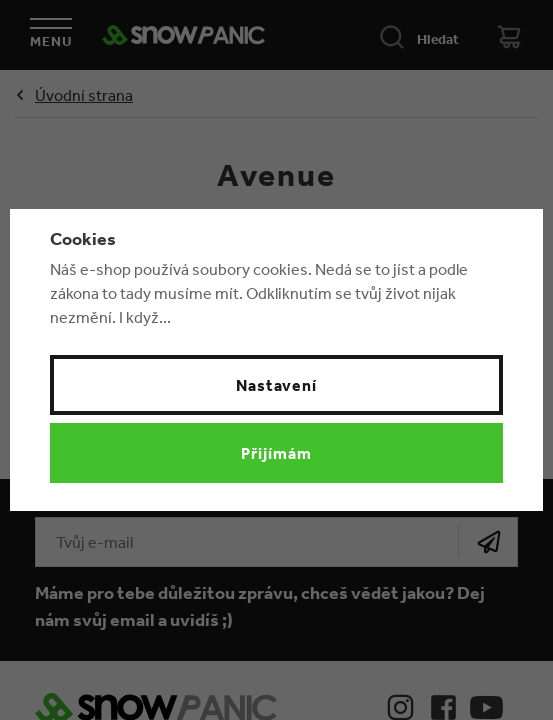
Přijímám (276, 453)
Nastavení (277, 385)
